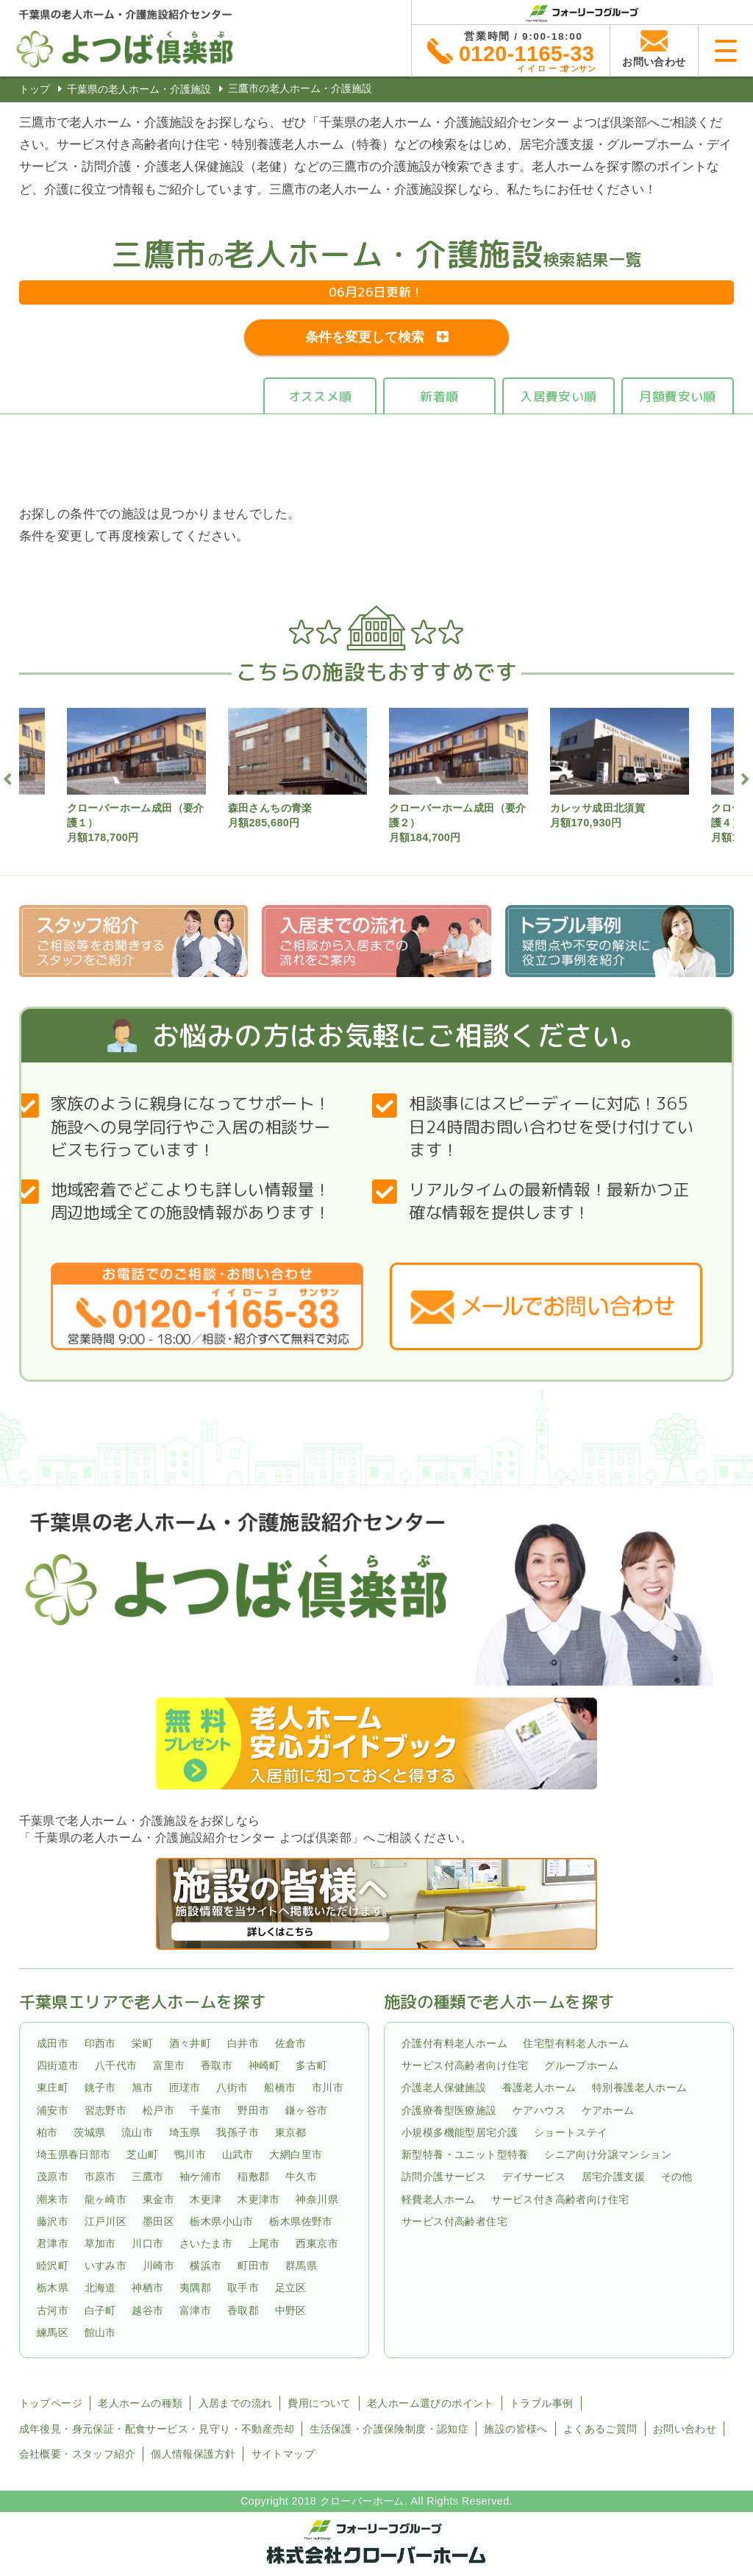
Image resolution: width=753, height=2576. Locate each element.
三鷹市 (147, 2176)
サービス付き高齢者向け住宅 (560, 2199)
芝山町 (142, 2154)
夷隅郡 (195, 2288)
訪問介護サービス (444, 2176)
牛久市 (301, 2176)
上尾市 (264, 2243)
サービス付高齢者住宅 (454, 2221)
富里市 (169, 2065)
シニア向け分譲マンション (607, 2154)
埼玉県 (185, 2132)
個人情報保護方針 (193, 2454)
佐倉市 (291, 2043)
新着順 (439, 396)
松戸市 (158, 2110)
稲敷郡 (253, 2176)
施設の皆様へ (515, 2429)
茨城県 (89, 2132)
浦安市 (52, 2110)
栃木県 (52, 2288)
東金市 (158, 2199)
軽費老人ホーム (439, 2199)
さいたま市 (205, 2243)
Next (745, 777)
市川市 (327, 2088)
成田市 (52, 2043)
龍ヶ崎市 (106, 2199)
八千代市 (116, 2065)
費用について (319, 2403)
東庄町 (52, 2088)
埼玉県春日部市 (74, 2154)
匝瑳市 (185, 2088)
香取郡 (243, 2310)
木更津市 (259, 2199)
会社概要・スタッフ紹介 (77, 2454)
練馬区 (52, 2332)
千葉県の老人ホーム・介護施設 (139, 89)
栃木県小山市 (221, 2221)
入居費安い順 (558, 396)
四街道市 (58, 2065)
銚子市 (100, 2088)
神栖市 (147, 2288)
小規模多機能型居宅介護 (460, 2132)
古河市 (52, 2310)
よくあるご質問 (600, 2429)
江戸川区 (106, 2221)
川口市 (147, 2243)
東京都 (291, 2132)
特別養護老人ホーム (640, 2088)
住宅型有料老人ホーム (576, 2043)
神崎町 (264, 2065)
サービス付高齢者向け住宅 (465, 2065)
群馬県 (301, 2265)
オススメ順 (320, 396)
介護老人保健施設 (444, 2088)
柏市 (47, 2132)
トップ (34, 89)
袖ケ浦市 (200, 2176)
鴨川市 (190, 2154)
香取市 (216, 2065)
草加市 (100, 2243)
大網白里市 (295, 2154)
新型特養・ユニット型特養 (465, 2154)
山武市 (238, 2154)
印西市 (100, 2043)
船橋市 (280, 2088)
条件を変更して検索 (364, 337)
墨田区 (158, 2221)
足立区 (291, 2288)
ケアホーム (608, 2110)
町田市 (253, 2265)
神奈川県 (317, 2199)
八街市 (232, 2088)
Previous (8, 777)
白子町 (100, 2310)
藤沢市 (52, 2221)
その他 (677, 2176)
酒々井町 (190, 2043)
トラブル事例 (541, 2403)
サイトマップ (283, 2454)
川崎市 (158, 2265)
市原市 (100, 2176)
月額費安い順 (677, 396)
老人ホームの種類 (140, 2403)
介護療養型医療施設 (449, 2110)
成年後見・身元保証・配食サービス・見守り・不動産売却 (156, 2429)
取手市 (243, 2288)
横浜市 (205, 2265)
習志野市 (106, 2110)
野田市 (253, 2110)
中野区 (291, 2310)
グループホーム (581, 2065)
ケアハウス (539, 2110)
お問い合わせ (684, 2429)
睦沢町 (52, 2265)
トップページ (50, 2403)
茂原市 (52, 2176)
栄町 (142, 2043)
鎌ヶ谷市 (306, 2110)
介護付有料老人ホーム (454, 2043)
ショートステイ (571, 2132)
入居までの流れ (236, 2403)
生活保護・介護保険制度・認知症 (389, 2429)
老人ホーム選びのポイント (430, 2403)
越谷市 (147, 2310)
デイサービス (533, 2176)
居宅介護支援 (613, 2176)
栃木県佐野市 (300, 2221)
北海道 (100, 2288)
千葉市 (205, 2110)
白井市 (243, 2043)
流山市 (137, 2132)
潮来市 (52, 2199)
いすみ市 (106, 2265)
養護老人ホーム (539, 2088)
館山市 (100, 2332)
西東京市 (317, 2243)
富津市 (195, 2310)
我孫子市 (237, 2132)
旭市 (142, 2088)
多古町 (311, 2065)
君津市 (52, 2243)
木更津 (205, 2199)
